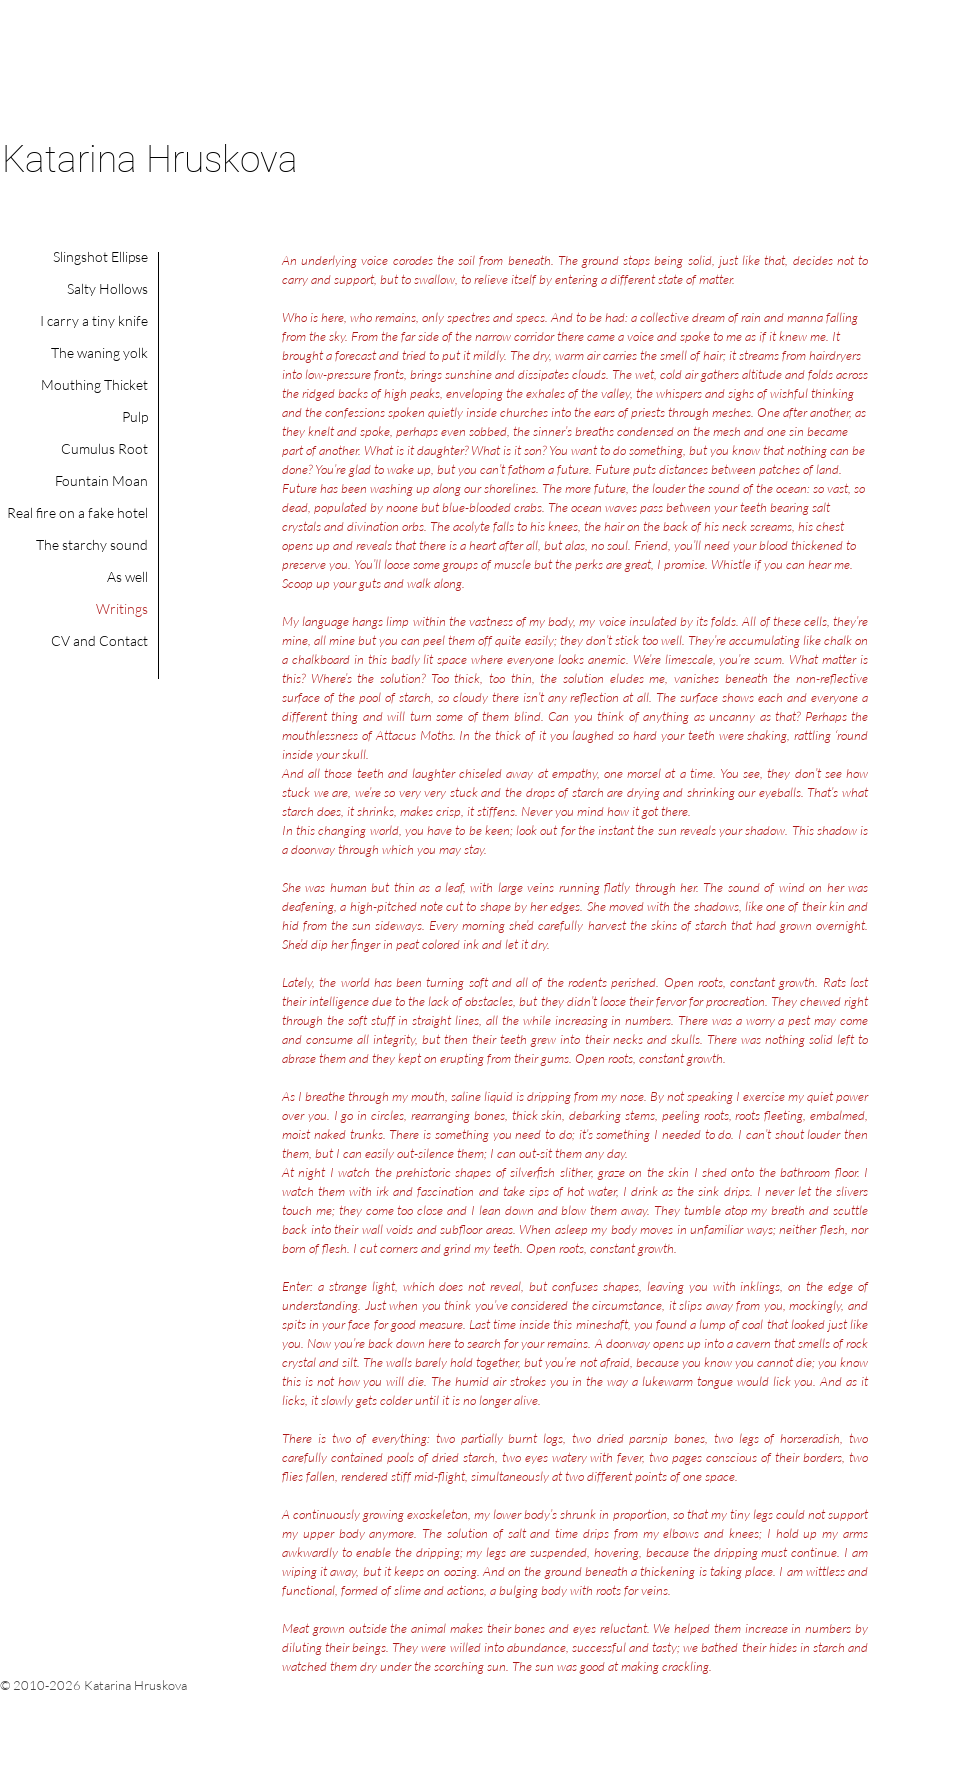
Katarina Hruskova (150, 159)
